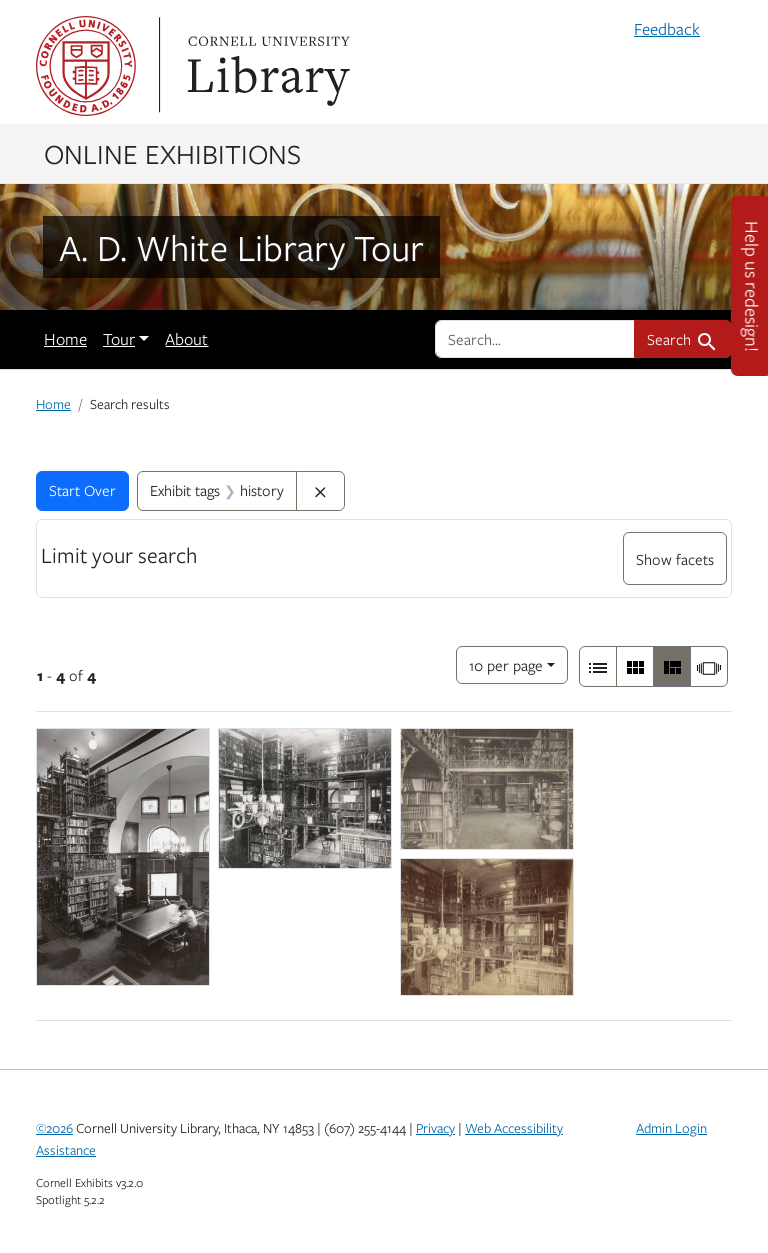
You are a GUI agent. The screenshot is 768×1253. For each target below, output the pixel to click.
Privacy (435, 1128)
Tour (119, 339)
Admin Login (671, 1128)
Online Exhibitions (172, 153)
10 (506, 663)
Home (65, 339)
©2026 (54, 1128)
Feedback (667, 29)
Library (266, 66)
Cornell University (86, 66)
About (186, 339)
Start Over (82, 490)
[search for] (535, 339)
